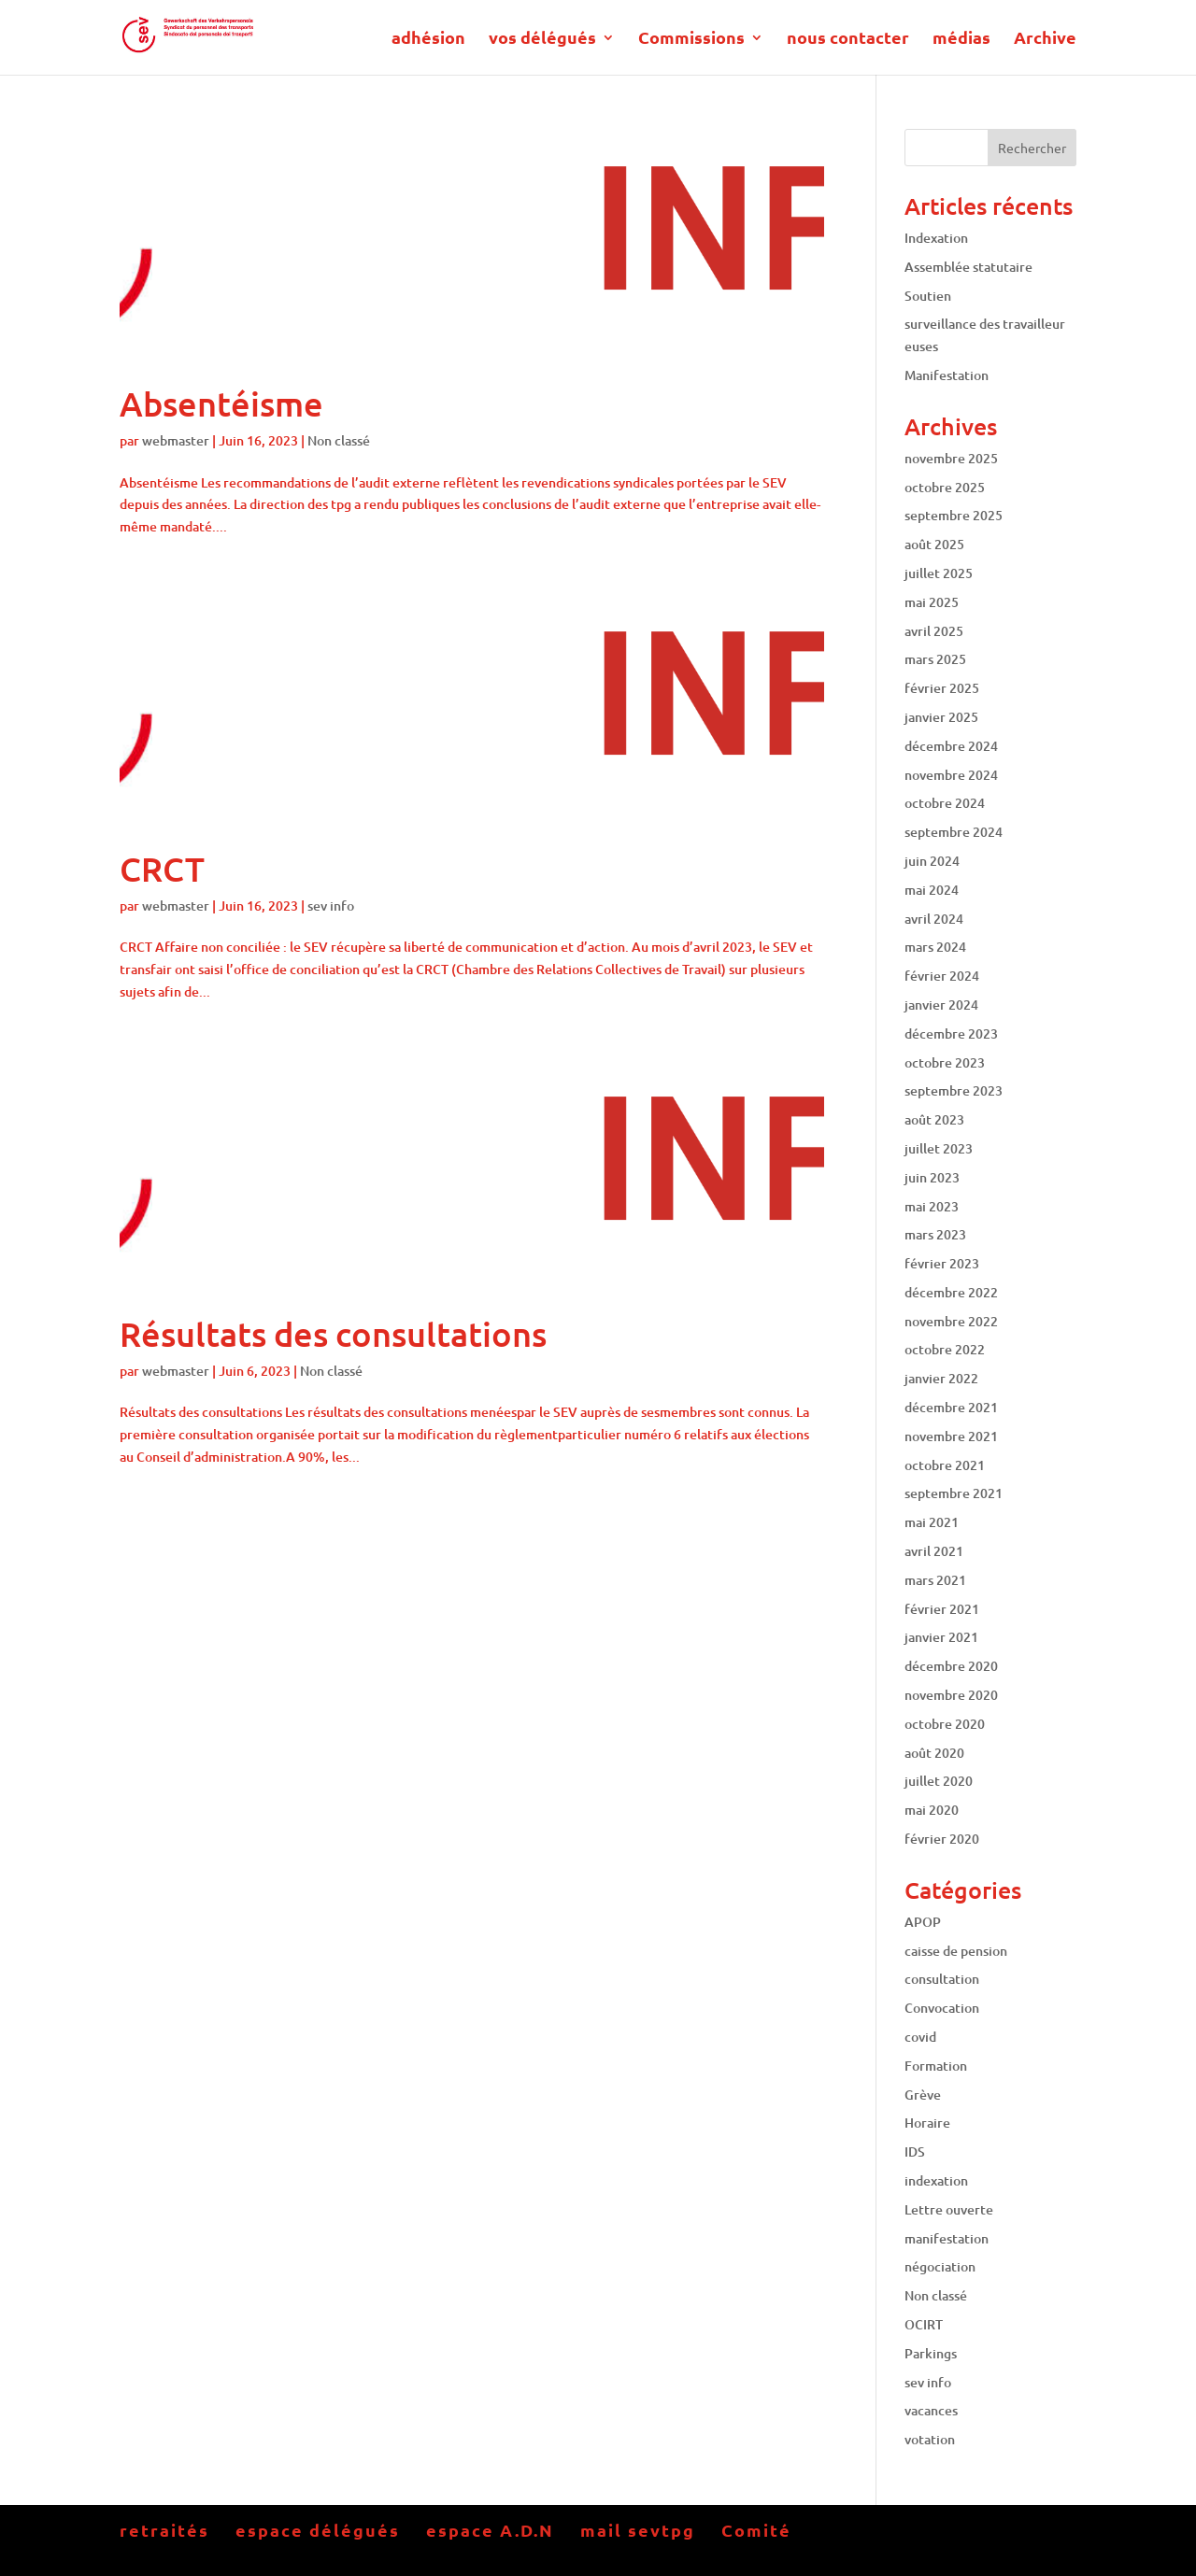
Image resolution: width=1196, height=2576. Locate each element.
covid (920, 2036)
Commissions (691, 39)
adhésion (428, 39)
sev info (330, 905)
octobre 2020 (944, 1724)
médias (961, 39)
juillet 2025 (938, 573)
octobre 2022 (944, 1349)
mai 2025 (931, 602)
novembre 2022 (951, 1321)
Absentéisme (221, 403)
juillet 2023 (938, 1148)
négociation (939, 2266)
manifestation (946, 2238)
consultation (941, 1979)
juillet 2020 (938, 1781)
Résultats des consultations (333, 1333)
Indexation (936, 238)
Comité (756, 2530)
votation (929, 2439)
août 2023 (934, 1119)
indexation (936, 2180)
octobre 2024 (944, 803)
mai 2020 (931, 1810)
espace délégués (317, 2530)
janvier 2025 (941, 717)
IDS (914, 2151)
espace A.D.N (490, 2530)
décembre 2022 (951, 1292)
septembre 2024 (953, 832)
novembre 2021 (951, 1436)
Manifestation (946, 375)
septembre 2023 (953, 1090)
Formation (935, 2065)
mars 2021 (935, 1580)
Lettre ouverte (948, 2209)
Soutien (927, 295)
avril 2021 (933, 1551)
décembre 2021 (951, 1407)
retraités (164, 2530)
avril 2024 (933, 918)
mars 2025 (935, 659)
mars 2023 (935, 1234)
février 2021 (941, 1609)
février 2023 (941, 1263)
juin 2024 (932, 861)
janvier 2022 (941, 1378)
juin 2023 (932, 1177)
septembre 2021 (953, 1493)
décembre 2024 (951, 746)
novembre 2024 (951, 775)
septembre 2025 (953, 515)
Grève (922, 2094)
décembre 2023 (951, 1033)
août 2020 (934, 1753)
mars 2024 (935, 946)
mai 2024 (931, 890)
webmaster (175, 440)
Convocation (941, 2008)
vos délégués (542, 39)
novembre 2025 (951, 458)
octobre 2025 (944, 487)
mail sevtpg (637, 2530)
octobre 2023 (944, 1062)
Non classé (338, 440)
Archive (1045, 39)
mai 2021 (931, 1522)
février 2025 (941, 688)
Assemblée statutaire (968, 267)
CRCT (162, 868)
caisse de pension (955, 1951)
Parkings (930, 2353)
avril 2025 (933, 631)
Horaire (927, 2122)
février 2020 (941, 1838)
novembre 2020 (951, 1695)
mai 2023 (931, 1206)
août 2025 (934, 544)
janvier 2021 (941, 1637)
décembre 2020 (951, 1666)
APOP (922, 1922)
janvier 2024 (941, 1004)
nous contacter (848, 39)
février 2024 (941, 975)
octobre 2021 (944, 1465)
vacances (931, 2410)
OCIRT (923, 2324)
